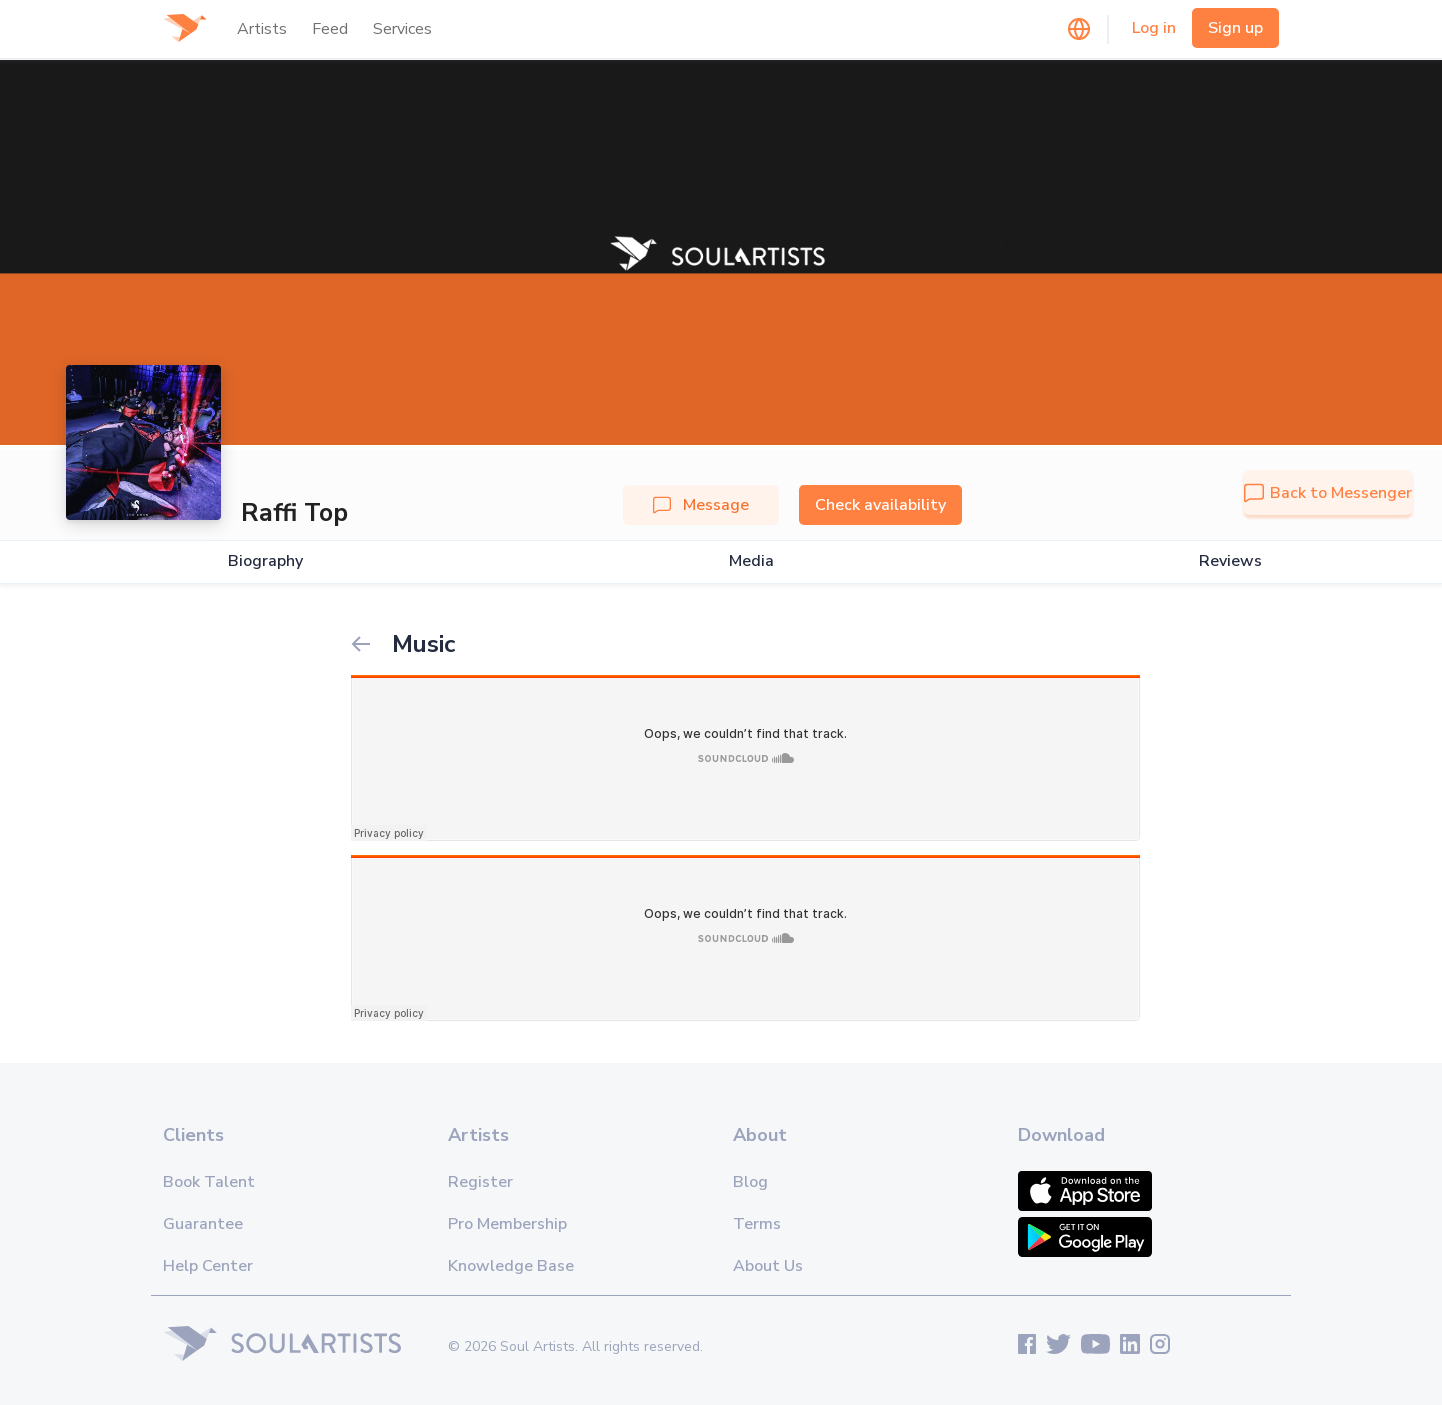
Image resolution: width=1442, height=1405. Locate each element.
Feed (330, 29)
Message (701, 505)
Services (402, 29)
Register (480, 1182)
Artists (262, 29)
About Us (768, 1266)
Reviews (1230, 561)
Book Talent (209, 1182)
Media (751, 561)
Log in (1154, 28)
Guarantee (203, 1224)
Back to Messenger (1328, 493)
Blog (750, 1182)
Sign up (1235, 28)
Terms (757, 1224)
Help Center (208, 1266)
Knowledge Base (511, 1266)
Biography (265, 561)
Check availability (880, 505)
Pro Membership (507, 1224)
